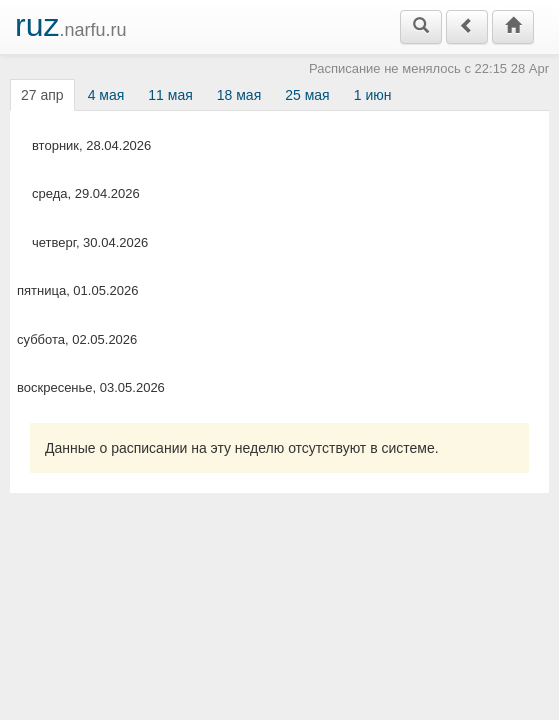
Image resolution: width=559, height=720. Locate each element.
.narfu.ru (71, 25)
